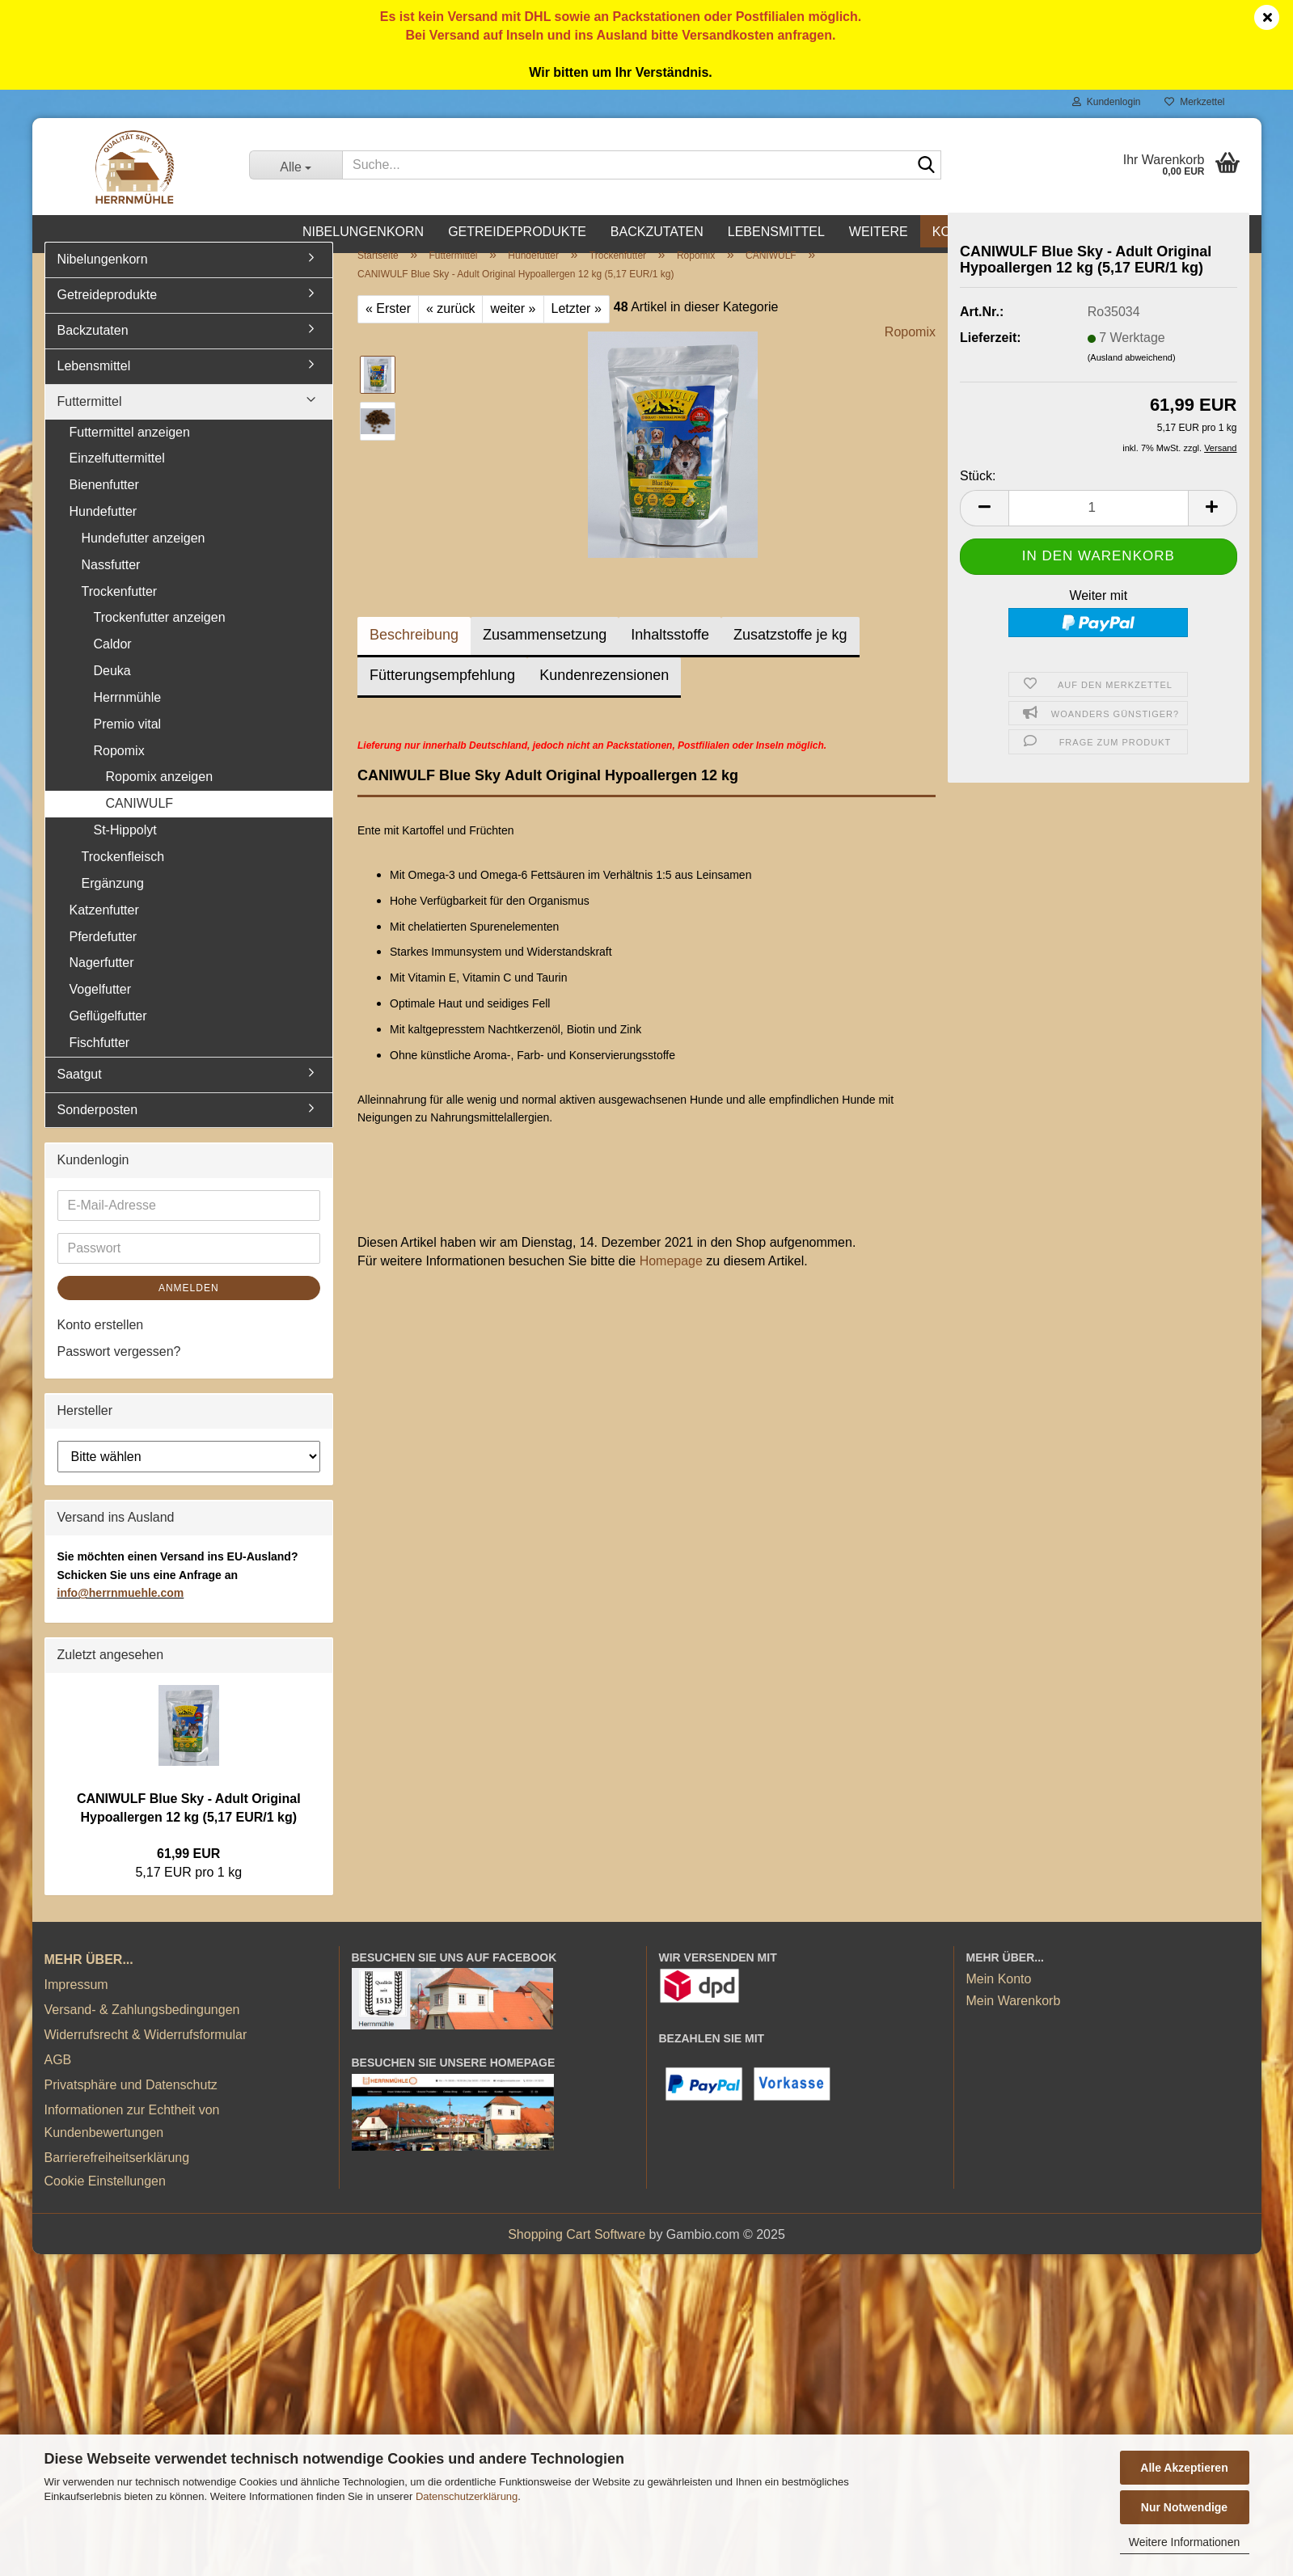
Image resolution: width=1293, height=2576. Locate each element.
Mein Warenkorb (1013, 2018)
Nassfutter (111, 582)
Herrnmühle (128, 715)
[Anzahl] (1098, 526)
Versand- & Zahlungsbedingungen (142, 2027)
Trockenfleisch (123, 874)
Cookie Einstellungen (105, 2199)
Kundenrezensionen (604, 693)
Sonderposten (97, 1127)
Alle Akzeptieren (1184, 2467)
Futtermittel (89, 419)
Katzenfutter (104, 928)
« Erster (388, 326)
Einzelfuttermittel (117, 476)
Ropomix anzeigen (159, 795)
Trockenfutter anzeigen (160, 636)
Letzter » (576, 326)
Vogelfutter (101, 1007)
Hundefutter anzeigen (143, 556)
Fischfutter (100, 1060)
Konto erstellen (100, 1342)
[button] (984, 526)
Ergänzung (113, 901)
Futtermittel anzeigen (130, 450)
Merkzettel (1194, 102)
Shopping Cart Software (576, 2252)
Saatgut (79, 1092)
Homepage (671, 1279)
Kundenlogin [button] (1106, 102)
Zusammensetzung (544, 652)
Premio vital (128, 742)
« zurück (450, 326)
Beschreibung (414, 652)
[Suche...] (295, 164)
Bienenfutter (104, 502)
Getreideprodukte (517, 232)
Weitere (878, 232)
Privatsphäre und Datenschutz (131, 2102)
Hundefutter (103, 529)
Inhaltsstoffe (670, 652)
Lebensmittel (776, 232)
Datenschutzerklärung (467, 2496)
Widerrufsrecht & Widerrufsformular (145, 2052)
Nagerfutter (102, 980)
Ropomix (910, 350)
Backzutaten (657, 232)
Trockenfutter (120, 609)
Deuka (112, 688)
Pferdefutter (103, 954)
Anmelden (188, 1305)
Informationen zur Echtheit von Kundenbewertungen (132, 2139)
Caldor (113, 662)
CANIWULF (140, 821)
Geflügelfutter (108, 1034)
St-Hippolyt (125, 848)
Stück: (977, 493)
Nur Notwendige (1184, 2507)
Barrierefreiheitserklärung (117, 2175)
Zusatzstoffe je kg (790, 652)
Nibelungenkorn (363, 232)
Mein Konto (999, 1997)
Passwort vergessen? (119, 1369)
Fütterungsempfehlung (442, 693)
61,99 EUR (188, 1871)
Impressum (76, 2002)
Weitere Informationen (1184, 2542)
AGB (58, 2077)
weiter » (512, 326)
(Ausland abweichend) (1132, 375)
